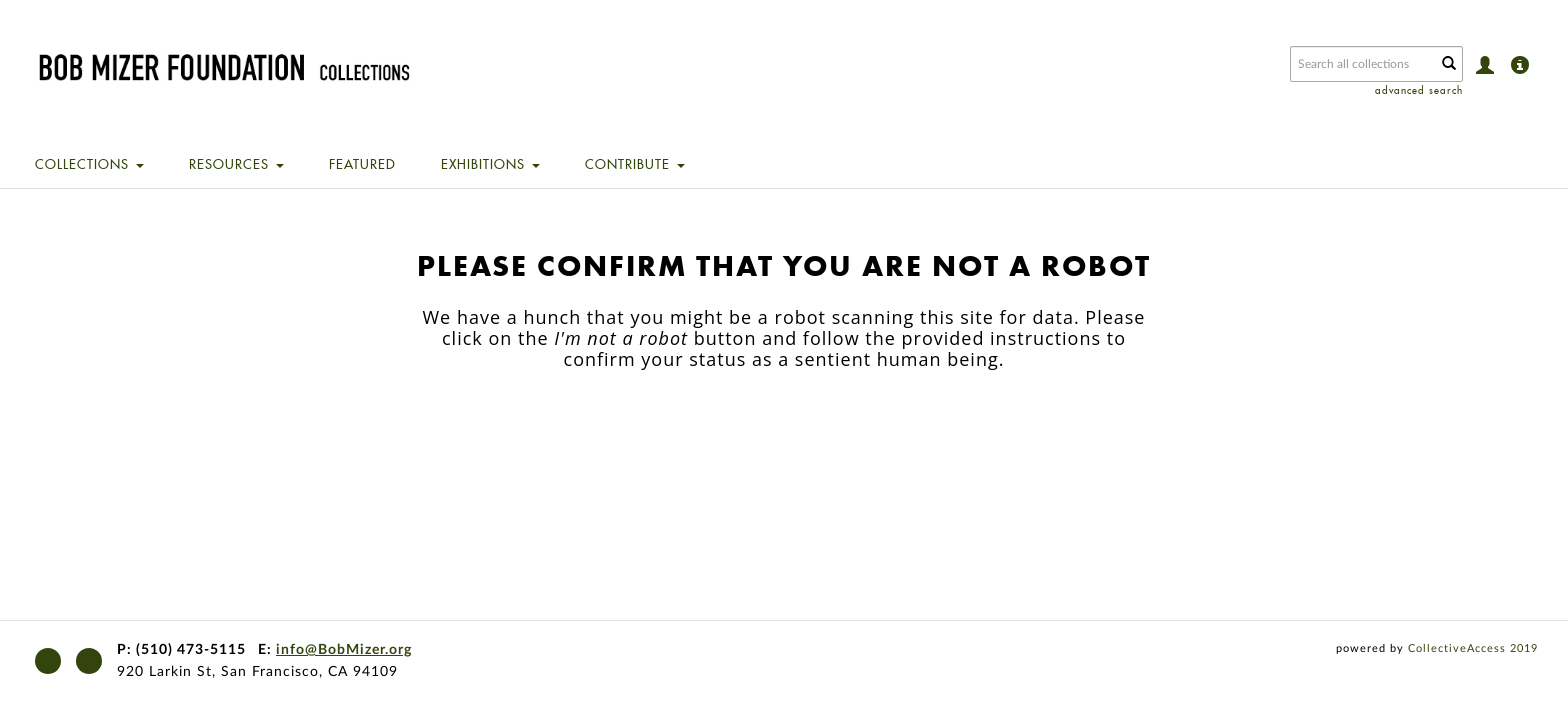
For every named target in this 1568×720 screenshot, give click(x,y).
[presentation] (744, 433)
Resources (236, 164)
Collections (89, 164)
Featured (362, 164)
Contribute (635, 164)
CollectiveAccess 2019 (1473, 648)
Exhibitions (490, 164)
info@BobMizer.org (344, 650)
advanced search (1419, 90)
